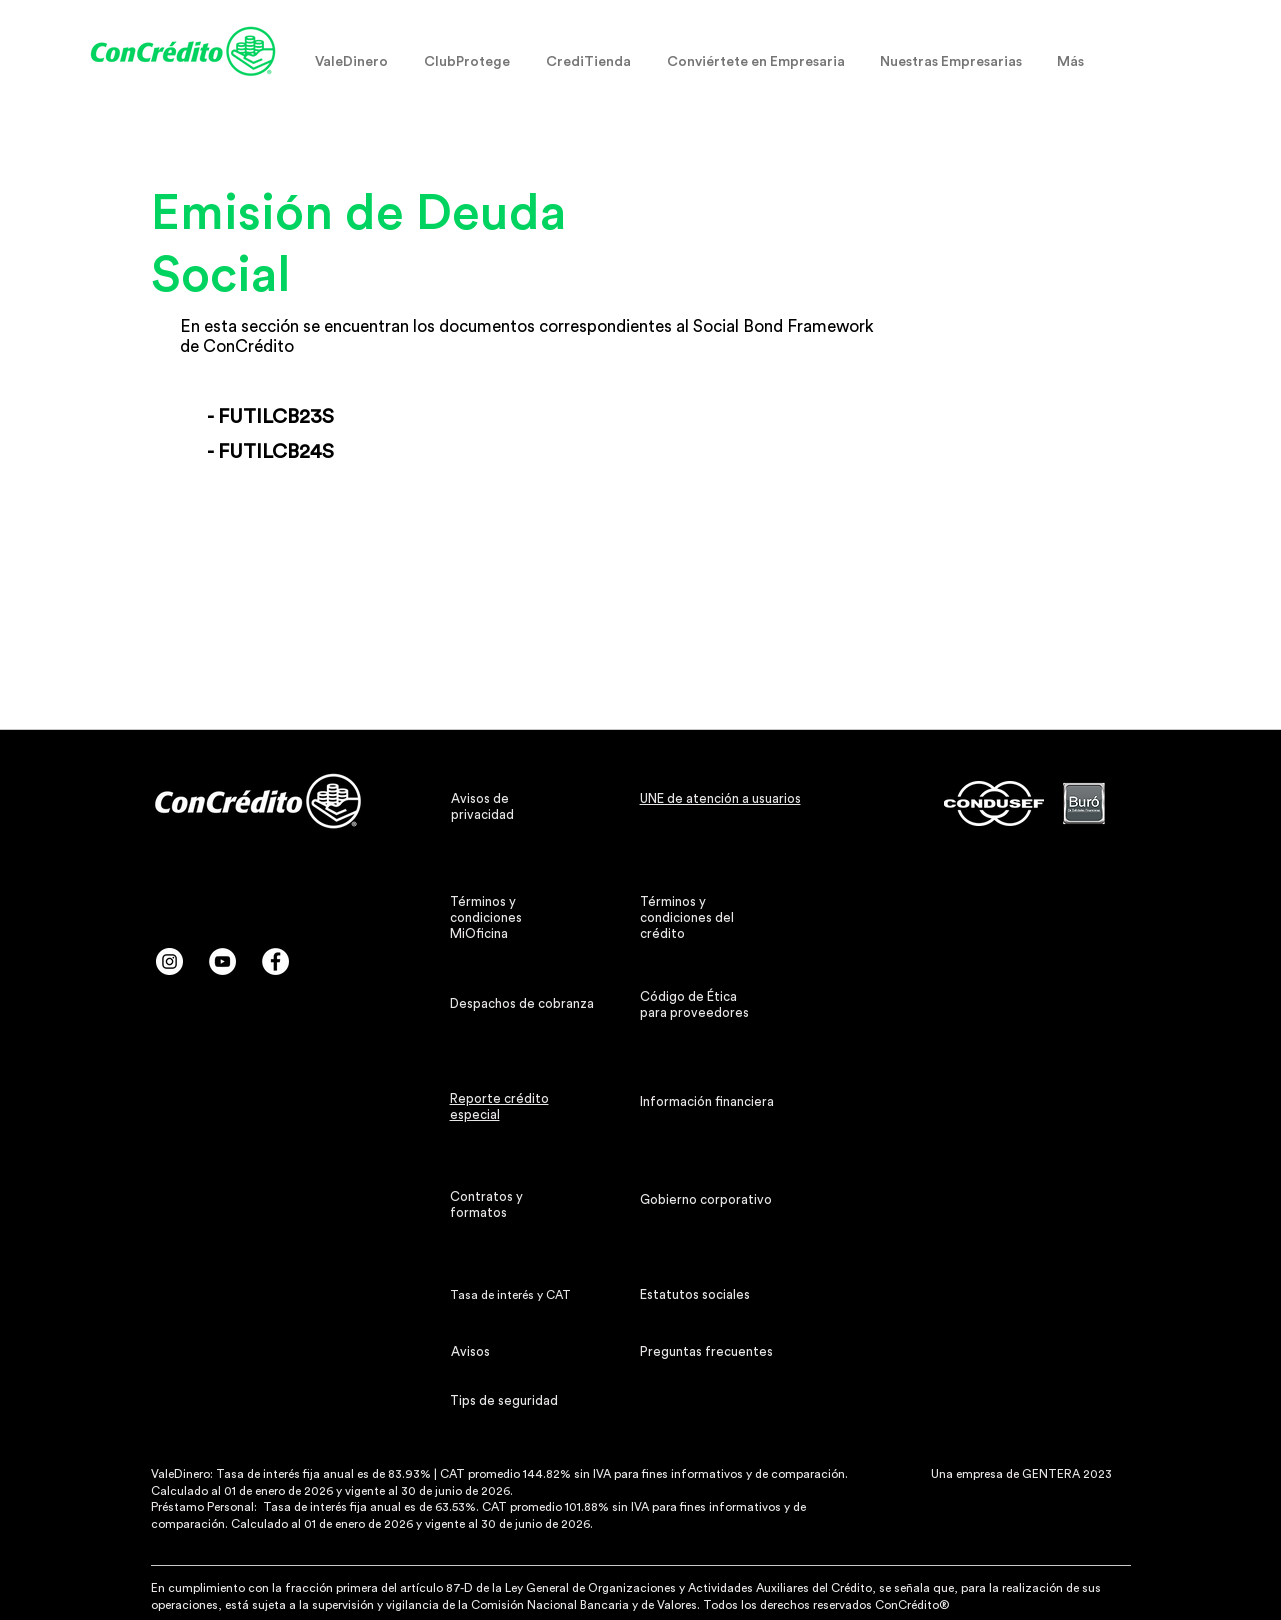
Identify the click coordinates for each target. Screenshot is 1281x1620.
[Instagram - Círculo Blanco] (169, 961)
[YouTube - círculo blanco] (222, 961)
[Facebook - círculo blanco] (275, 961)
